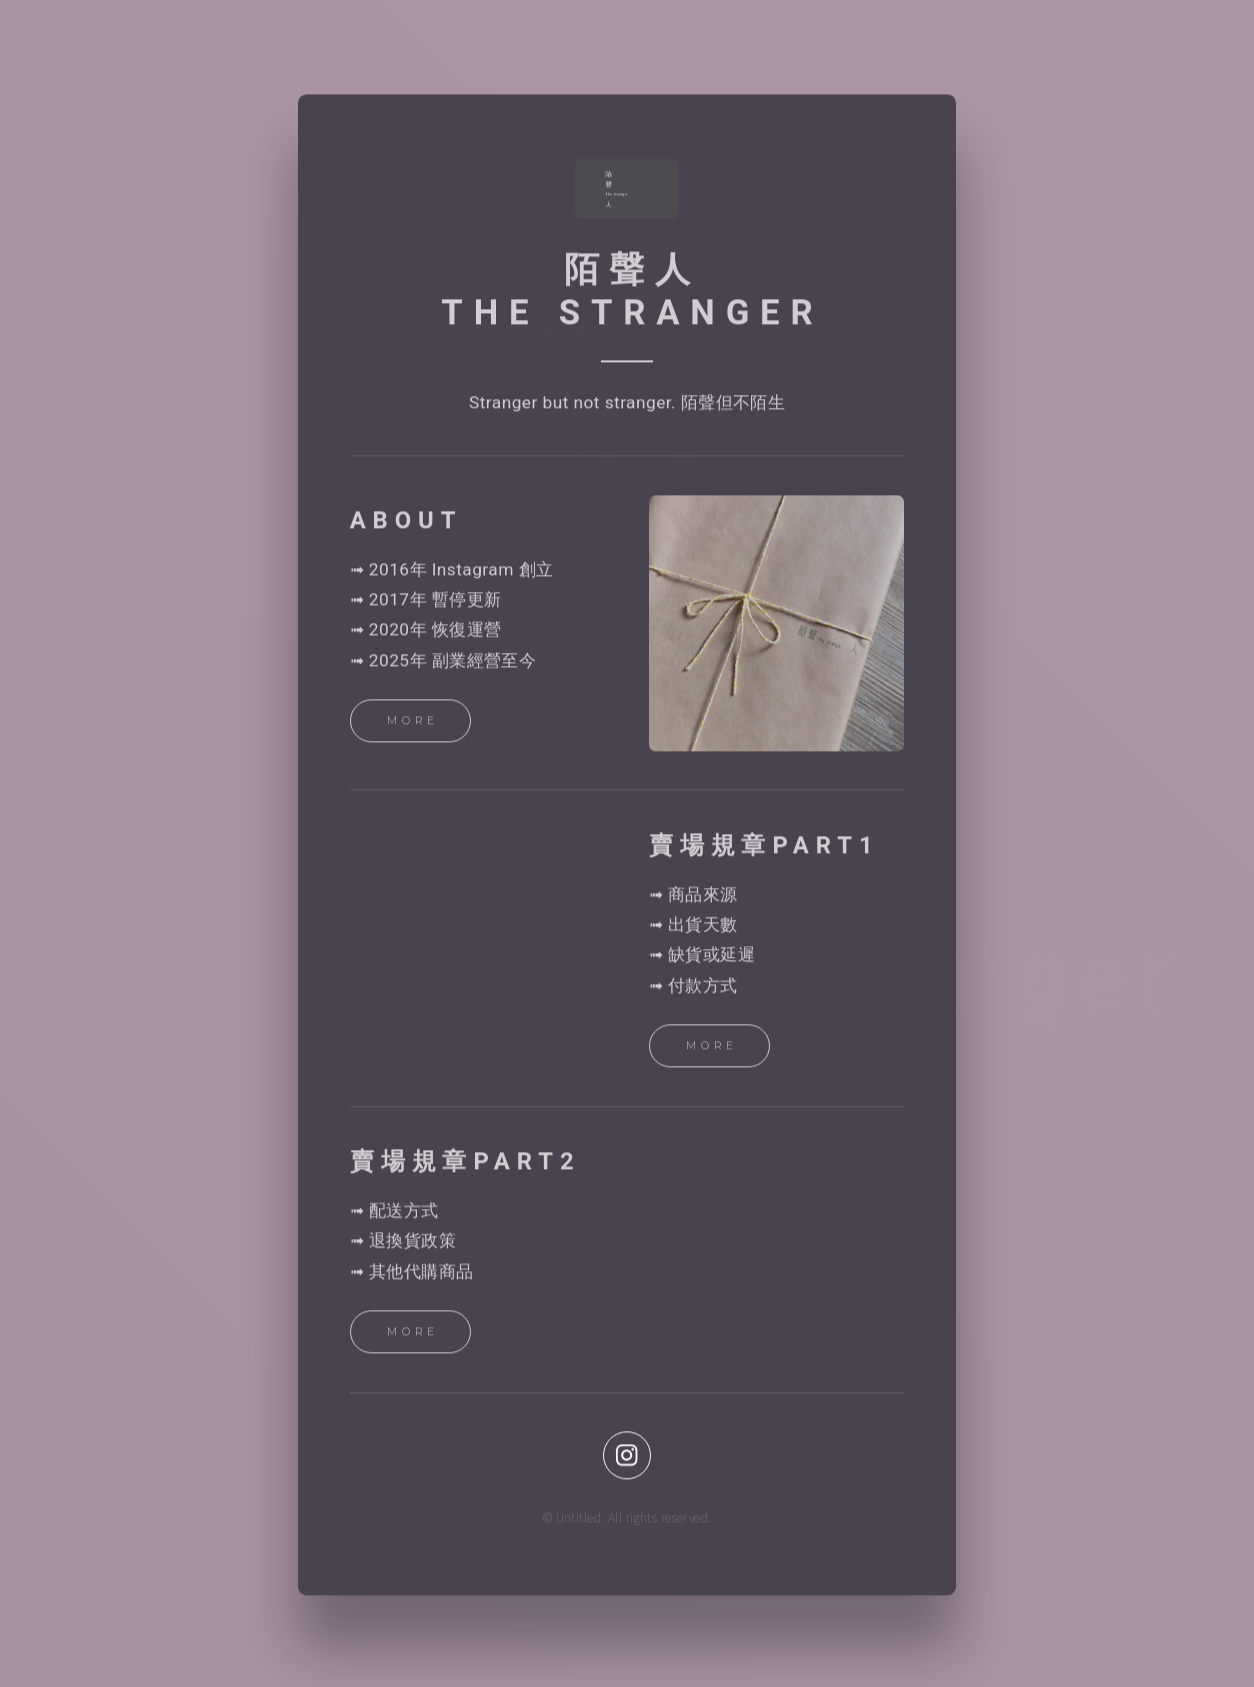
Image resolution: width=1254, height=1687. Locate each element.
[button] (627, 1459)
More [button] (413, 724)
